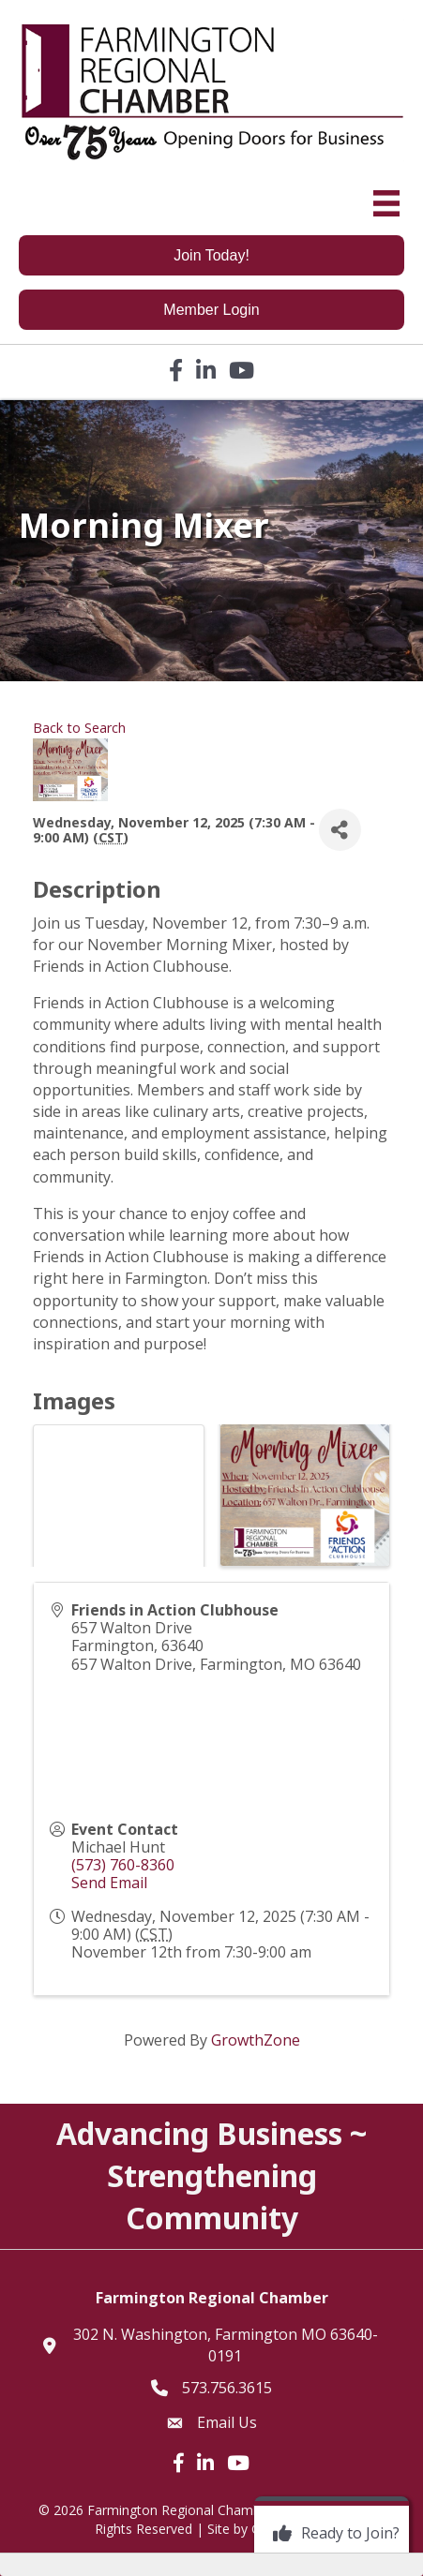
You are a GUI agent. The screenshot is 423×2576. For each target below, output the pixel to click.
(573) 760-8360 (122, 1864)
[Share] (340, 830)
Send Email (109, 1882)
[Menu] (386, 203)
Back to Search (79, 728)
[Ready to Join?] (332, 2534)
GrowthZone (255, 2040)
